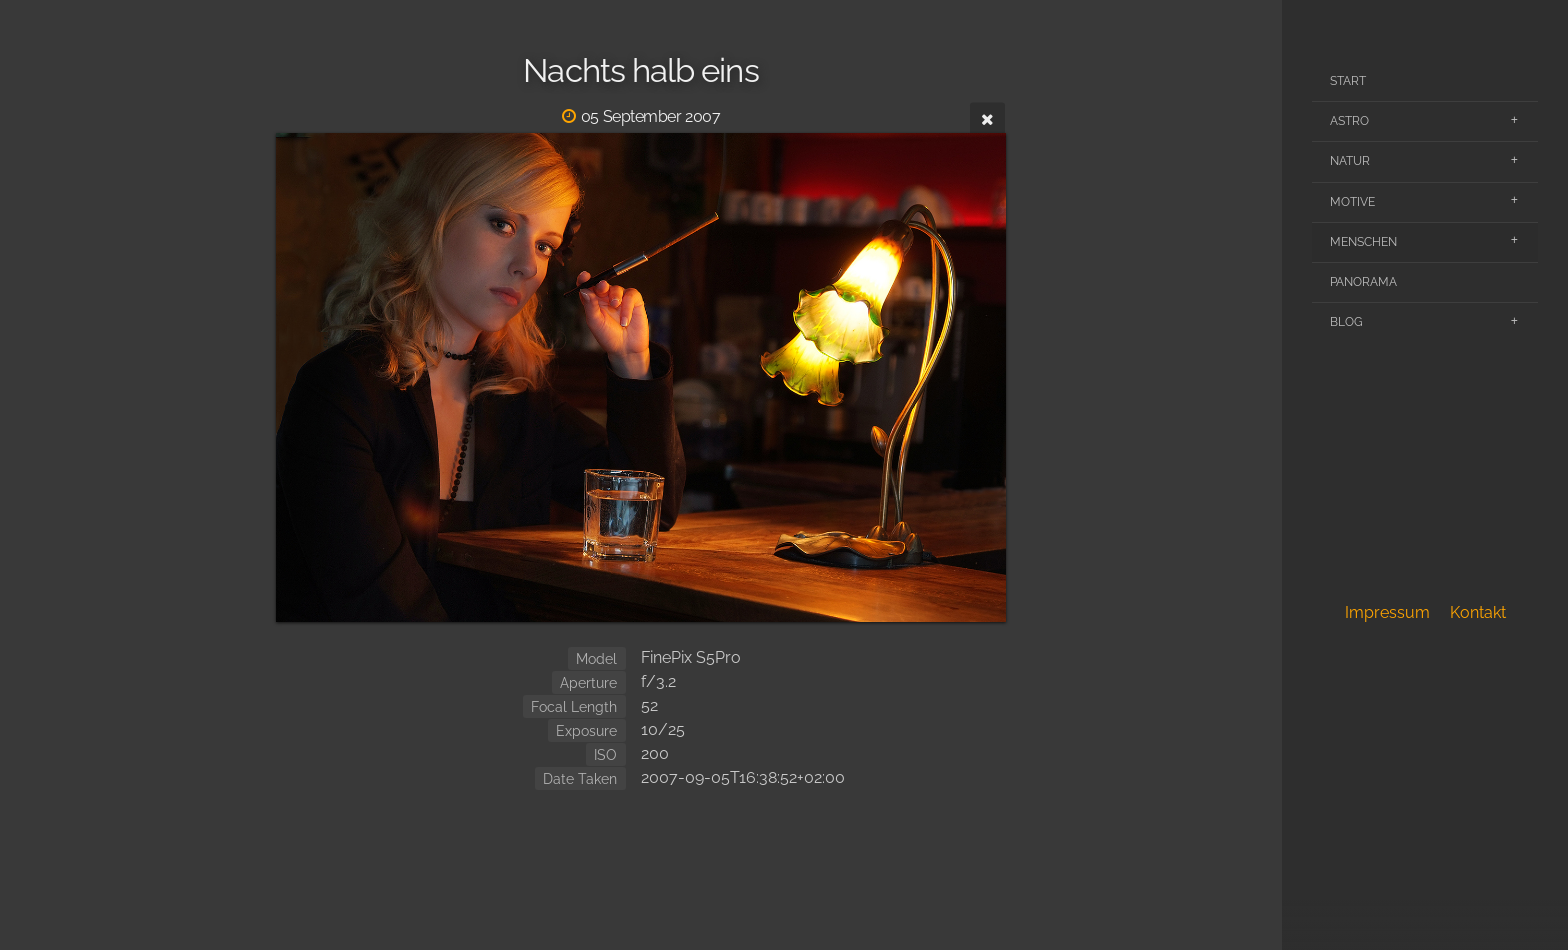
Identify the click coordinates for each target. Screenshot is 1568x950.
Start (1348, 81)
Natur (1350, 161)
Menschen (1363, 242)
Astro (1349, 121)
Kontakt (1478, 612)
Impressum (1387, 612)
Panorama (1363, 282)
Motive (1352, 202)
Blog (1346, 322)
